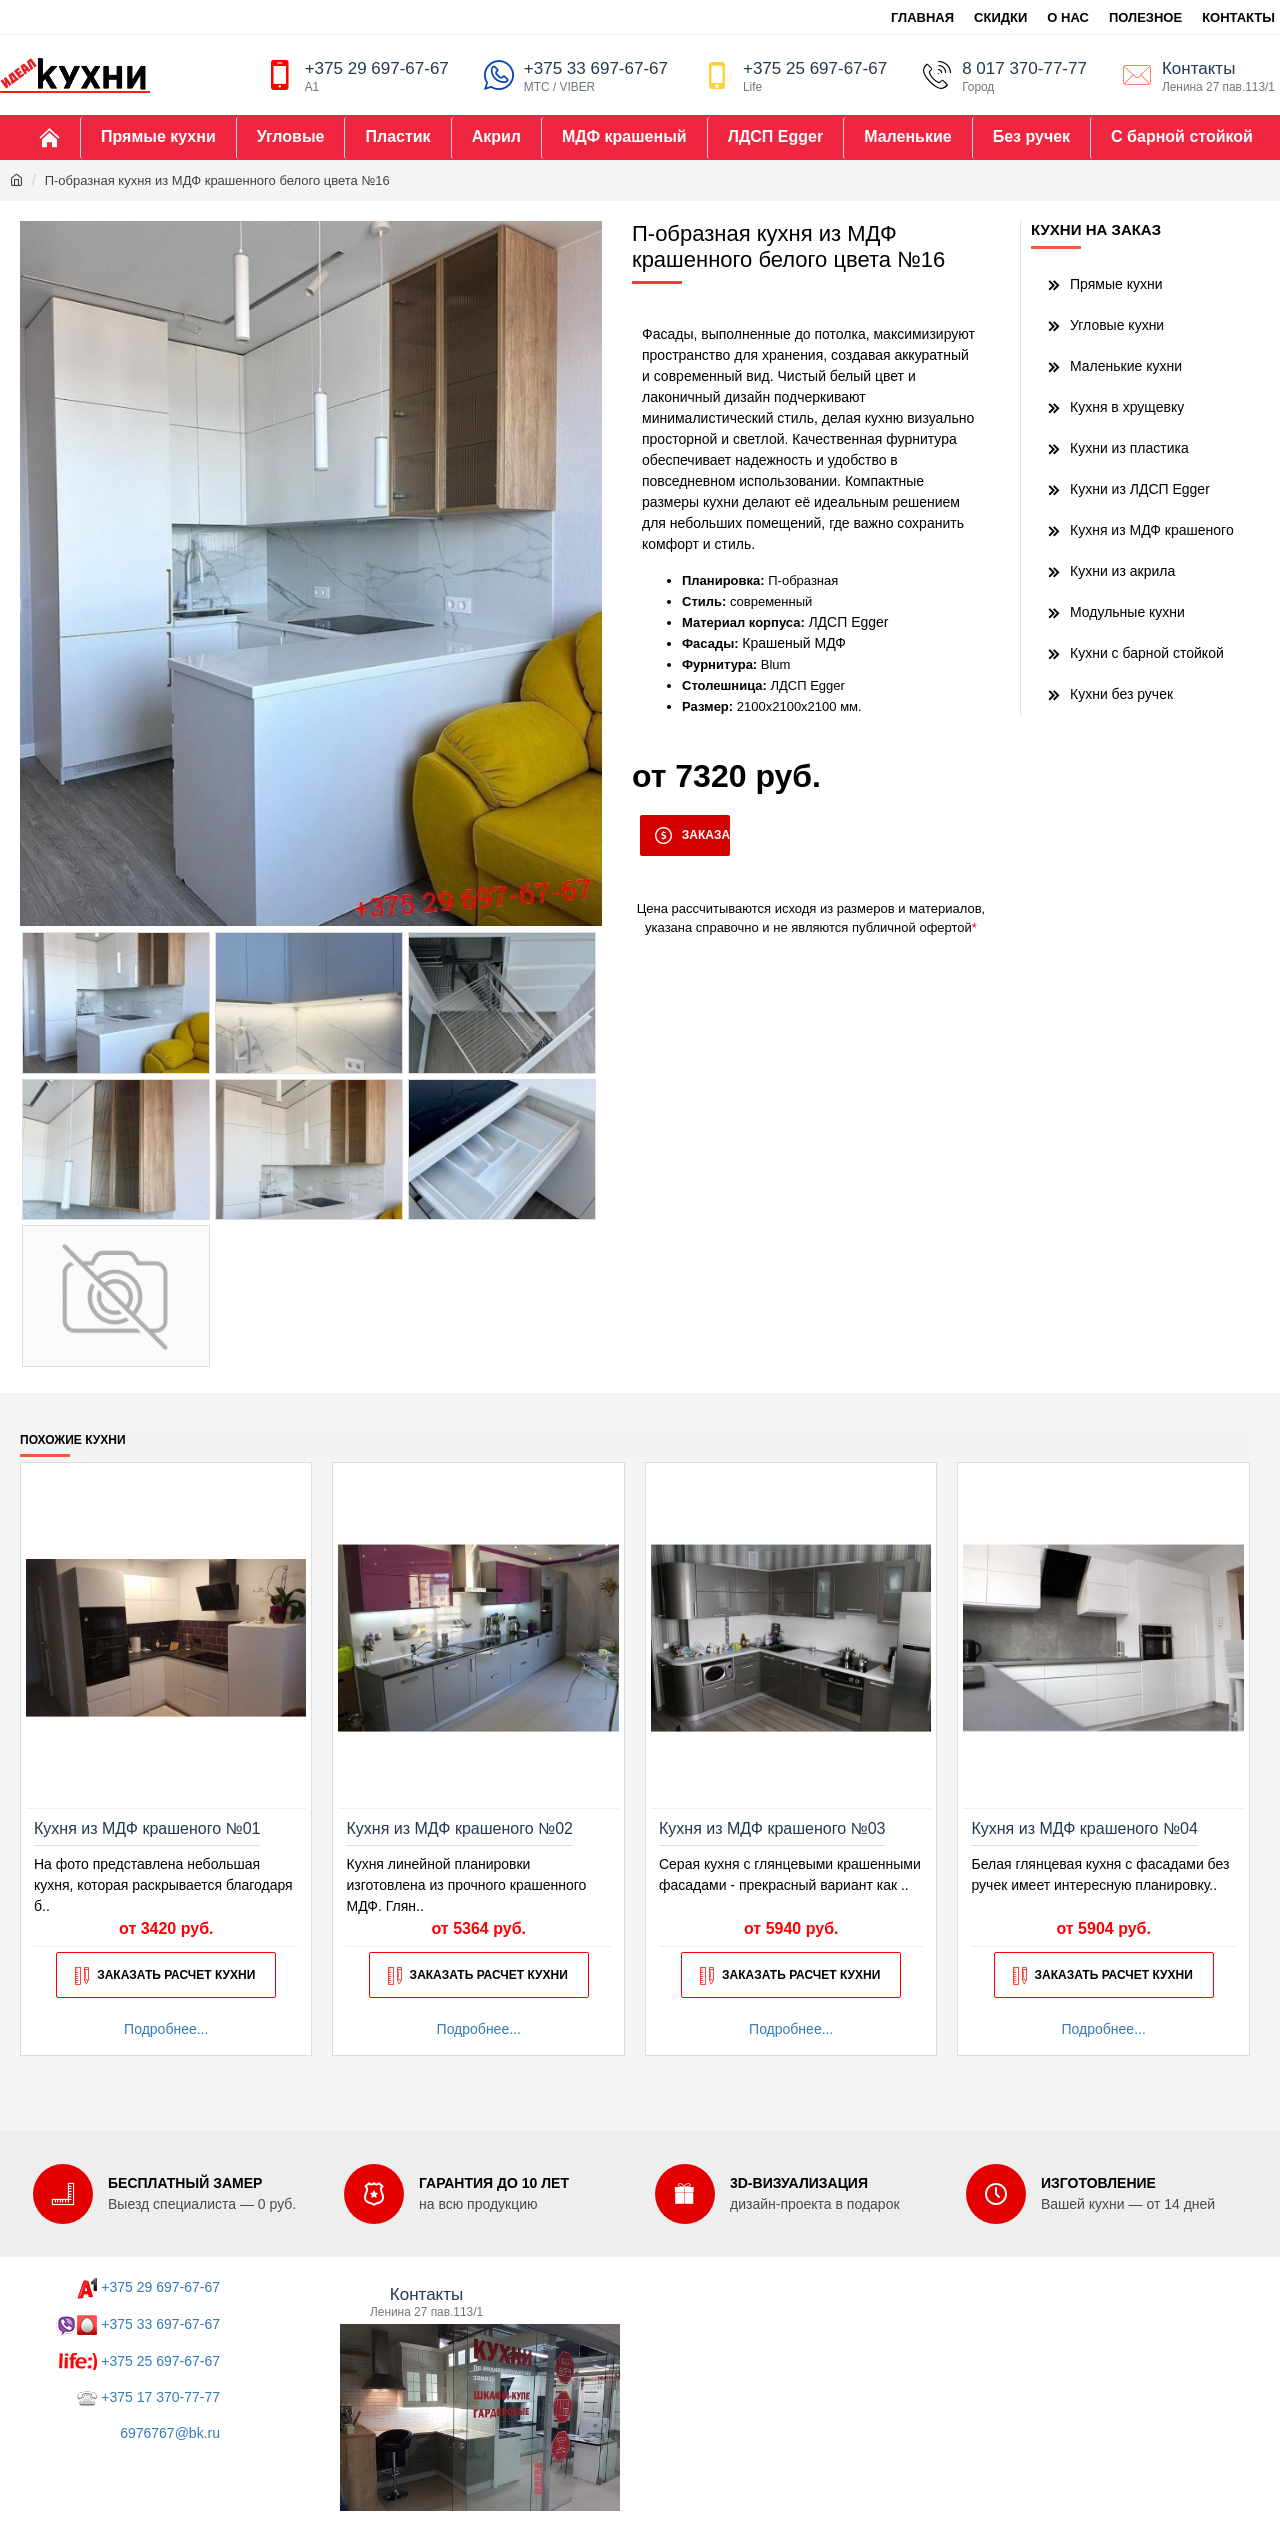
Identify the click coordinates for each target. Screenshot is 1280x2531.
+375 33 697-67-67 (160, 2324)
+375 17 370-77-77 (160, 2397)
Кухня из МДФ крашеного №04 (1084, 1828)
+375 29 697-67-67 (160, 2287)
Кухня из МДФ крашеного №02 (459, 1828)
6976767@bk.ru (170, 2433)
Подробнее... (166, 2029)
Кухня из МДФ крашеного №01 (147, 1828)
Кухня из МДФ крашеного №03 (772, 1828)
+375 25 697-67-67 (160, 2361)
